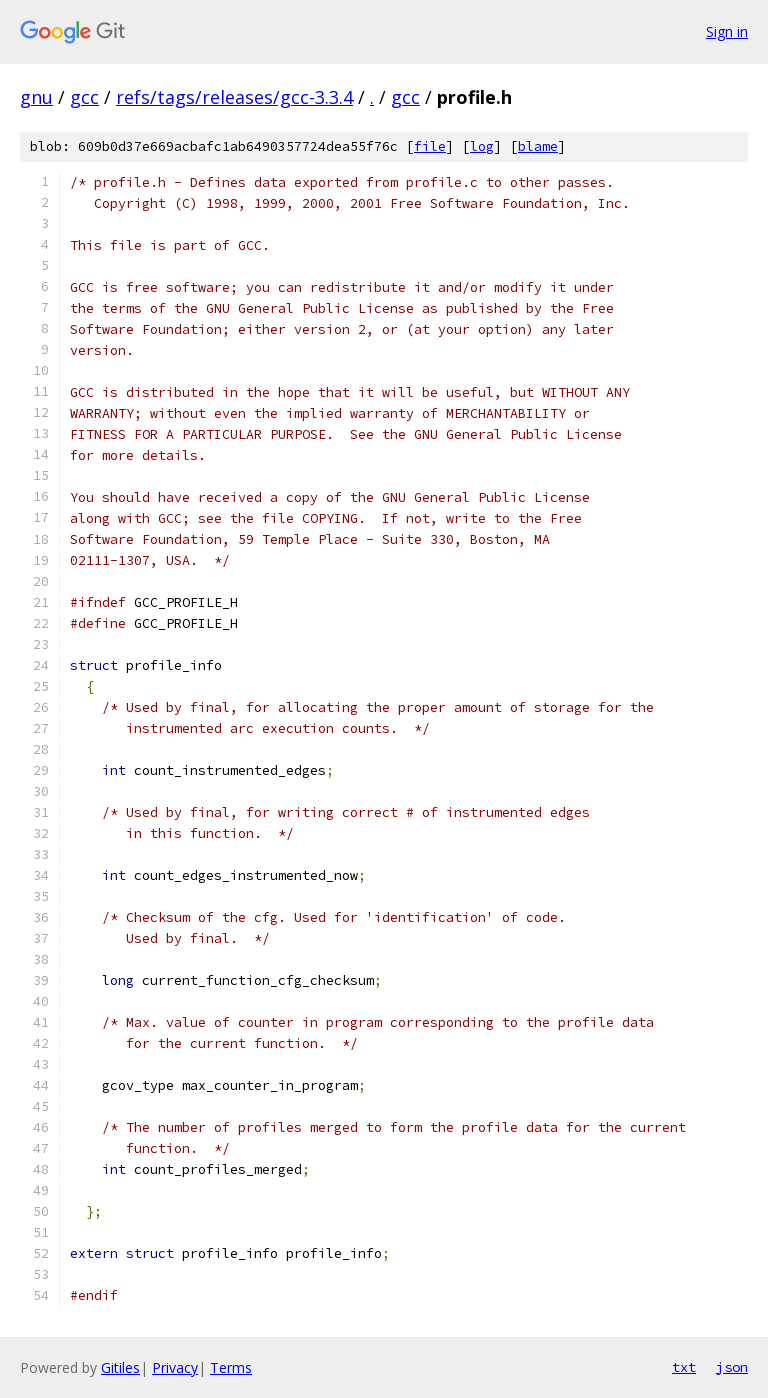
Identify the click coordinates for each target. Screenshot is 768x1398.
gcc (84, 97)
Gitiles (120, 1367)
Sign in (727, 31)
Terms (231, 1367)
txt (684, 1367)
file (430, 146)
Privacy (175, 1367)
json (732, 1367)
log (482, 146)
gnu (36, 97)
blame (538, 146)
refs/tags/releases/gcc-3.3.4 (234, 97)
